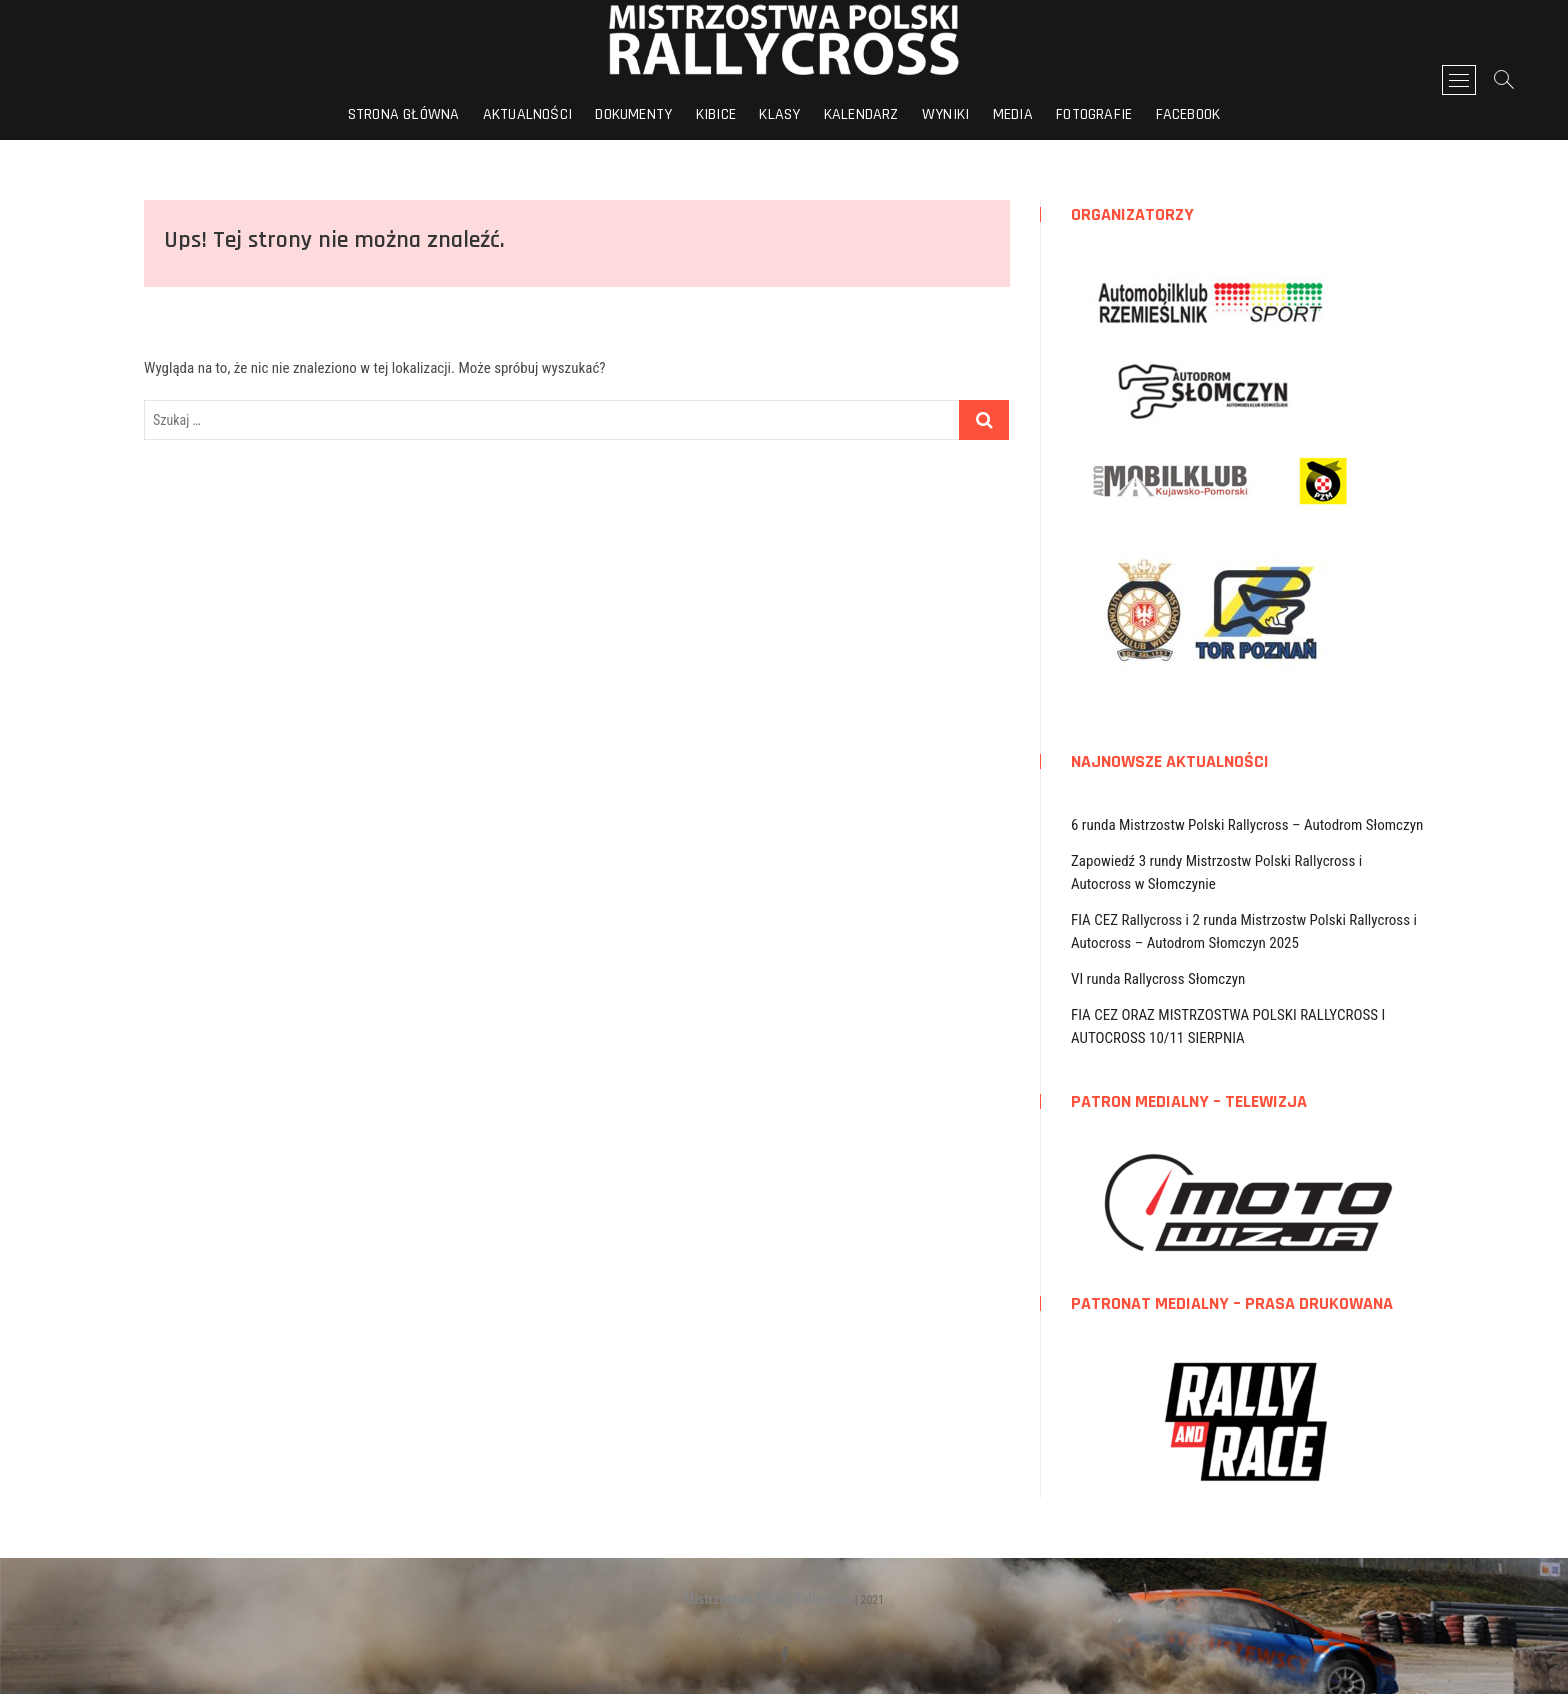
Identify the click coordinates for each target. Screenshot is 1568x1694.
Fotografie (1094, 114)
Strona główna (404, 114)
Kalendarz (861, 114)
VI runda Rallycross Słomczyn (1158, 979)
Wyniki (945, 114)
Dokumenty (633, 114)
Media (1013, 114)
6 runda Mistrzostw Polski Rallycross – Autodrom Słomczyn (1247, 825)
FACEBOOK (1188, 114)
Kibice (716, 114)
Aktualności (527, 114)
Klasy (779, 114)
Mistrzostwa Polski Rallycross (768, 1599)
